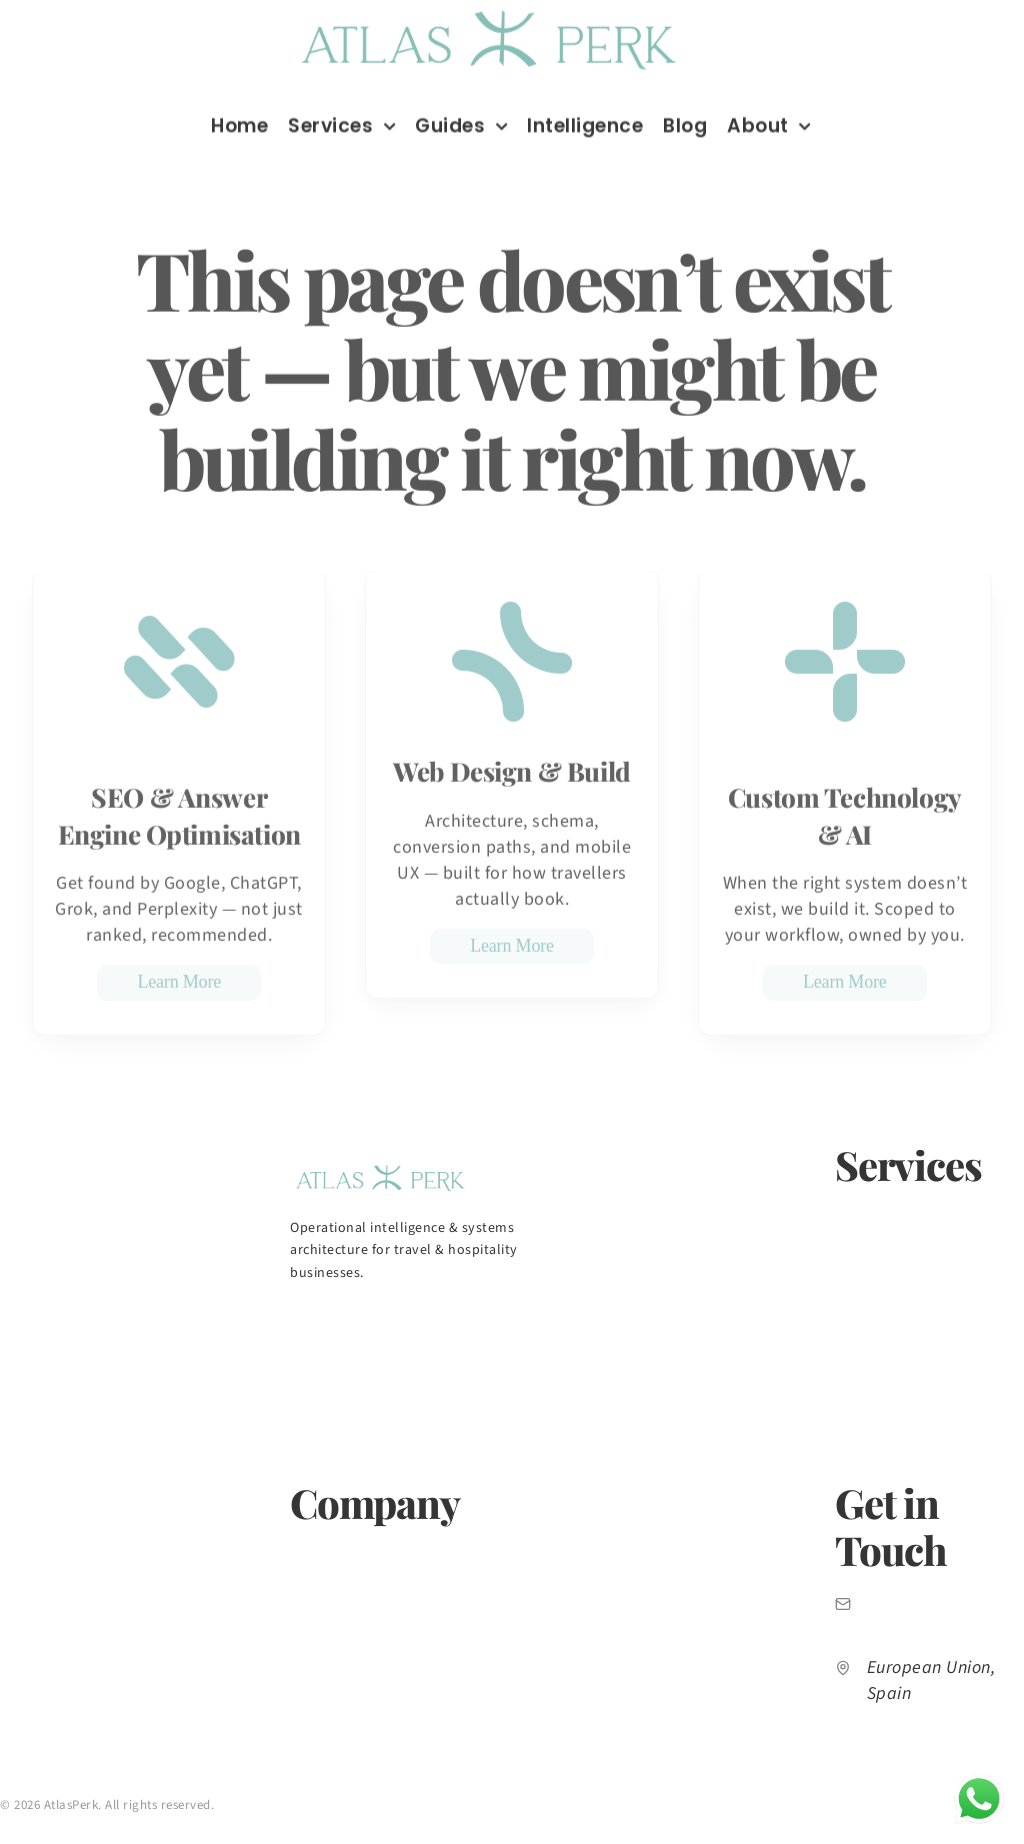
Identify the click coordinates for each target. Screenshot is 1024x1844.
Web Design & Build (897, 1286)
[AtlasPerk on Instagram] (368, 1322)
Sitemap (299, 1831)
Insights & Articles (348, 1625)
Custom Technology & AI (914, 1400)
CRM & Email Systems (903, 1362)
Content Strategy (890, 1248)
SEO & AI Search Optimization (928, 1210)
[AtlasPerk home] (380, 1166)
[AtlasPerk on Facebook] (428, 1322)
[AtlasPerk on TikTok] (548, 1322)
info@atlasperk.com (945, 1603)
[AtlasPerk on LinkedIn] (308, 1322)
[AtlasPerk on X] (488, 1322)
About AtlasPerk (342, 1549)
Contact (315, 1701)
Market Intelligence (352, 1587)
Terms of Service (178, 1831)
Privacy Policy (41, 1831)
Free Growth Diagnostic (365, 1663)
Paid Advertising (886, 1324)
